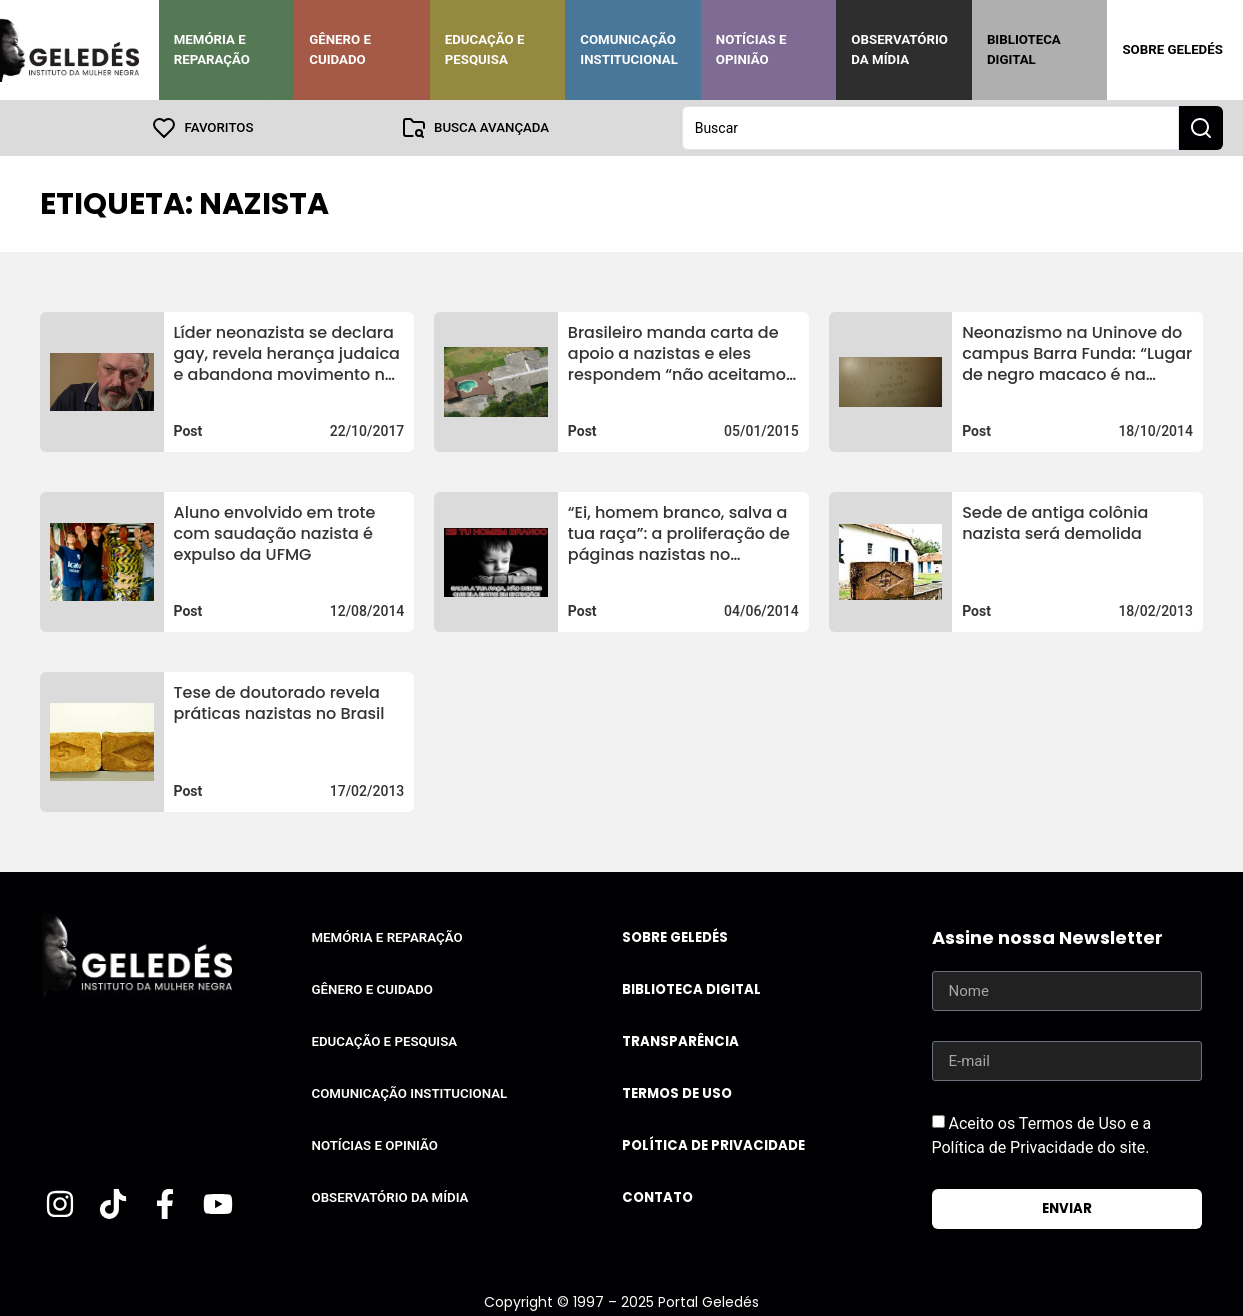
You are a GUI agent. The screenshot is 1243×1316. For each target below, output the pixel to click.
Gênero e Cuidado (340, 49)
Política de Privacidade (713, 1145)
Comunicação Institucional (629, 49)
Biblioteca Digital (1024, 49)
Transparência (680, 1041)
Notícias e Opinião (751, 49)
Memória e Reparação (212, 49)
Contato (657, 1197)
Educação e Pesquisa (485, 49)
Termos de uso (677, 1093)
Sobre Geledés (1172, 49)
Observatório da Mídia (899, 49)
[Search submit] (1201, 128)
